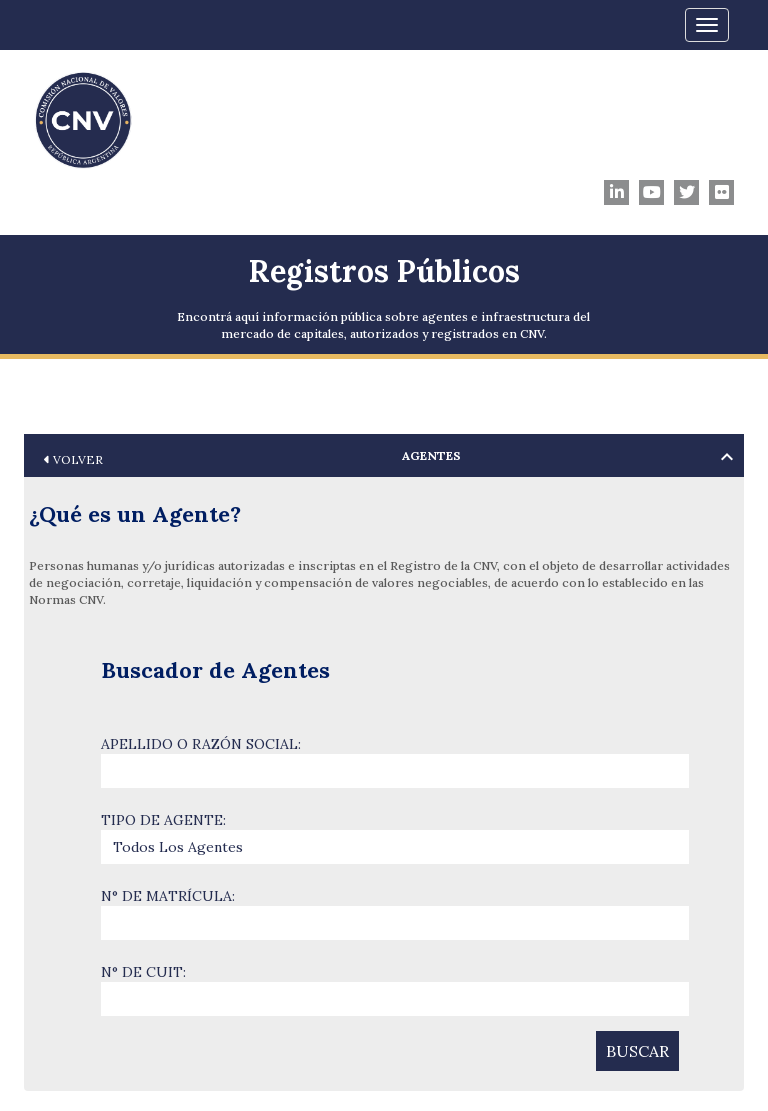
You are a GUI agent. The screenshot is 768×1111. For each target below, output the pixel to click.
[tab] (384, 455)
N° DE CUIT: (143, 972)
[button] (384, 455)
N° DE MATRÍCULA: (168, 896)
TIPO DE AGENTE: (163, 820)
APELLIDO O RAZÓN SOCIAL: (201, 744)
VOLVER (73, 459)
